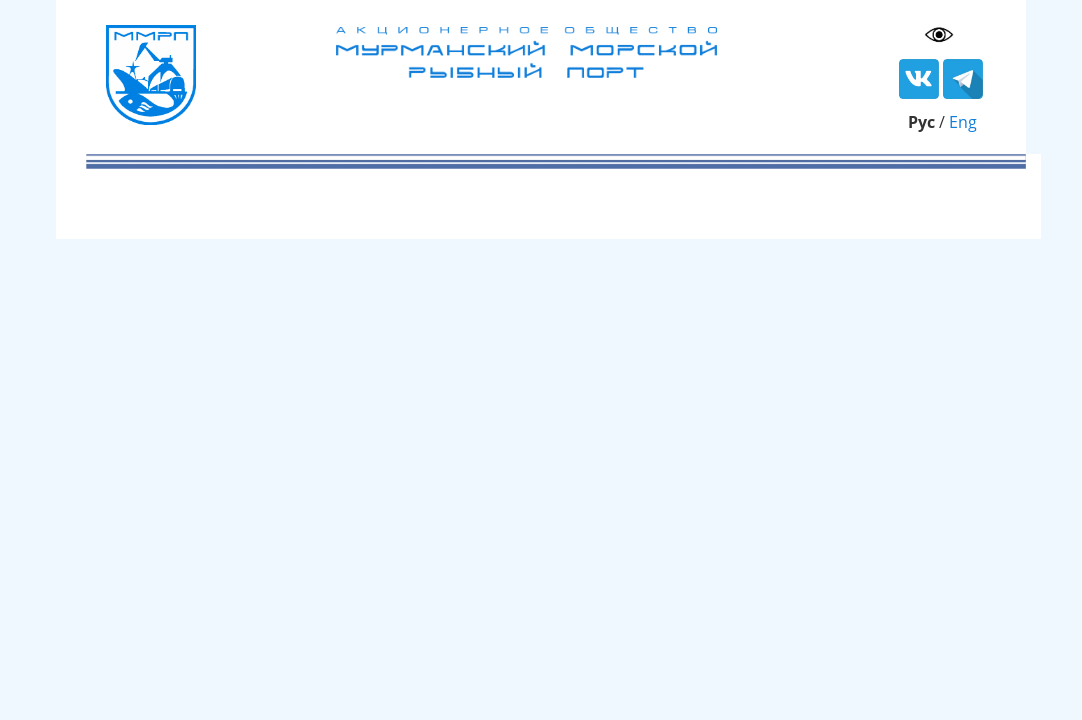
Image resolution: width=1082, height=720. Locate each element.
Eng (963, 122)
